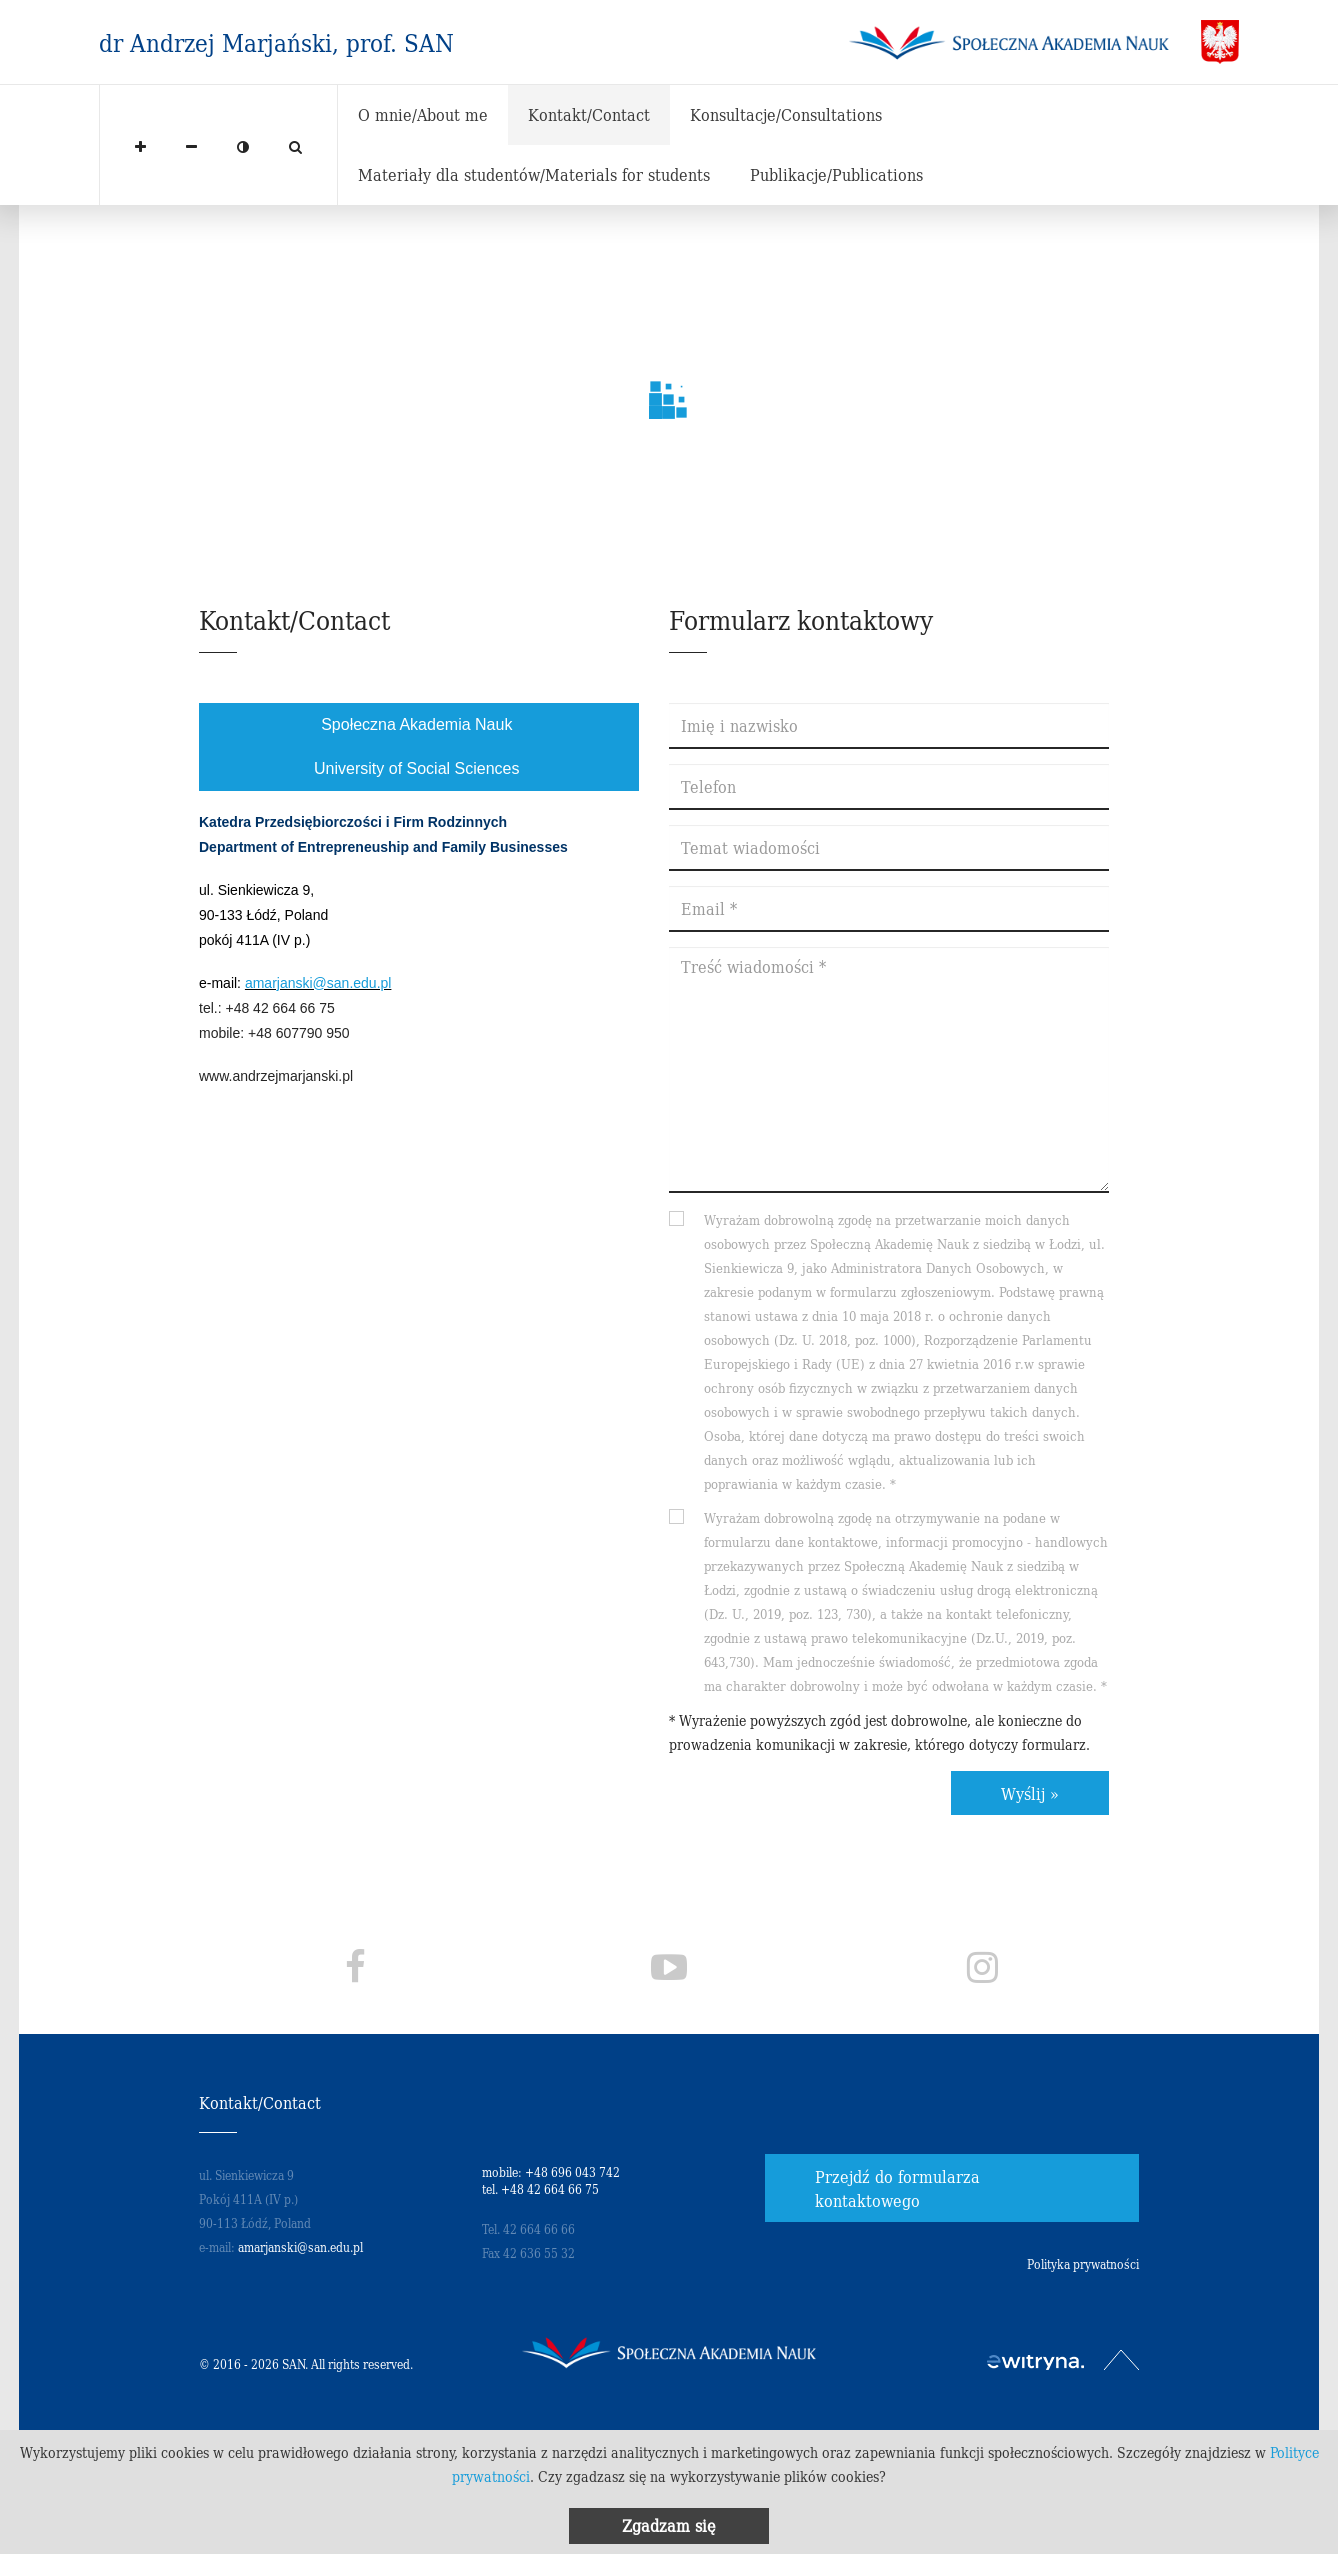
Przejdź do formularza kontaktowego (897, 2188)
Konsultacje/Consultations (786, 114)
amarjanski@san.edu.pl (318, 983)
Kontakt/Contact (589, 114)
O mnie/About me (423, 114)
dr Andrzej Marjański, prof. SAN (276, 41)
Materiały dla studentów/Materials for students (534, 174)
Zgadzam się (669, 2525)
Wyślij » (1030, 1793)
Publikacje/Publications (836, 174)
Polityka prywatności (1083, 2263)
